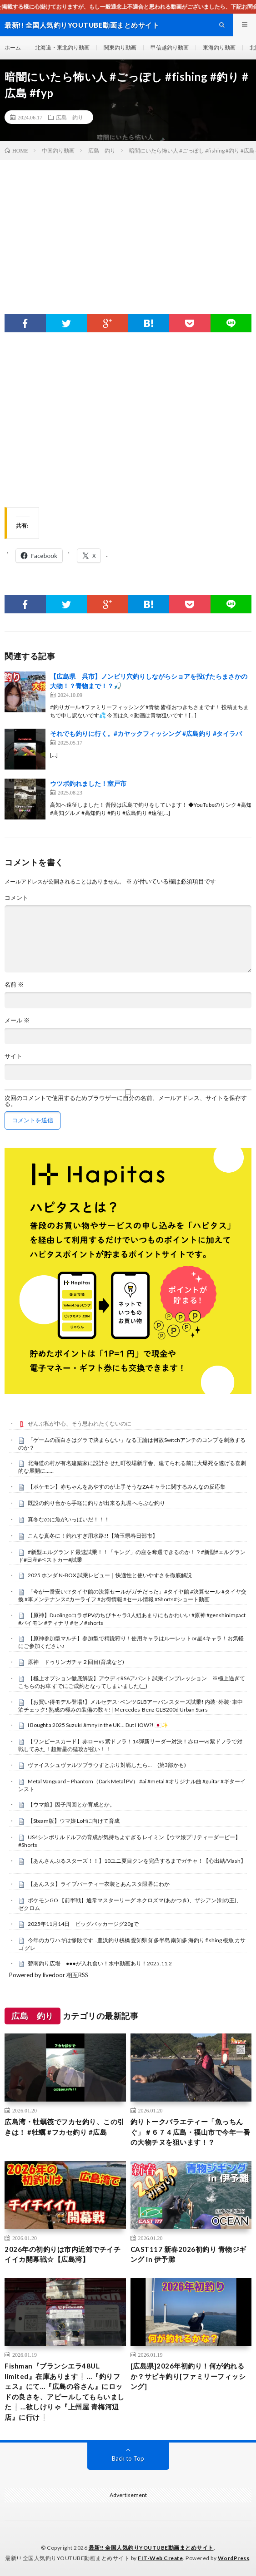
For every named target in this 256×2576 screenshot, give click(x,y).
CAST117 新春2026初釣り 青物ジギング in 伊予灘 (188, 2254)
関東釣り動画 (120, 47)
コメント (16, 898)
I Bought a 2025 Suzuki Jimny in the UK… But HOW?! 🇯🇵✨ (98, 1725)
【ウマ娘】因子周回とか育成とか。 (71, 1804)
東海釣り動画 (219, 47)
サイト (13, 1056)
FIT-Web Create (160, 2558)
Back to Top (128, 2458)
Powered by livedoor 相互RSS (48, 1975)
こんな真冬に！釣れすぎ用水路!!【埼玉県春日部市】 (93, 1535)
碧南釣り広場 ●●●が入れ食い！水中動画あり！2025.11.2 (100, 1963)
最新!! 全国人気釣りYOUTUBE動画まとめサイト (151, 2547)
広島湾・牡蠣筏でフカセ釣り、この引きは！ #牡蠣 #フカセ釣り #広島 (65, 2126)
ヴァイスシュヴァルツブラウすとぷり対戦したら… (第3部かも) (107, 1765)
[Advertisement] (128, 227)
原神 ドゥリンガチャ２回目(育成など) (76, 1661)
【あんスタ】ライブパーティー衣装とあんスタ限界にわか (99, 1883)
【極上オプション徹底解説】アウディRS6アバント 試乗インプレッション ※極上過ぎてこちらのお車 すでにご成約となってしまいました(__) (131, 1682)
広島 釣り (69, 117)
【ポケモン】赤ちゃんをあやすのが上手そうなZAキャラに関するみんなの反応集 (127, 1486)
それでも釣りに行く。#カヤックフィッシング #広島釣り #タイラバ (146, 733)
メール (17, 1020)
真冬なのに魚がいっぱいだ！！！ (69, 1519)
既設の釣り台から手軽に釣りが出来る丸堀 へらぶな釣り (96, 1503)
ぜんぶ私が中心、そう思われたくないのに (79, 1423)
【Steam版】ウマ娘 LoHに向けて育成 (74, 1820)
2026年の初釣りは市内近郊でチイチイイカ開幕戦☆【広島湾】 (62, 2254)
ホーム (13, 47)
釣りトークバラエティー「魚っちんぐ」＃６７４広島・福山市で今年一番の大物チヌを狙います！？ (191, 2131)
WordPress (234, 2558)
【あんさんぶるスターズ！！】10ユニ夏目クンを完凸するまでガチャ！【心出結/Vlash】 (137, 1860)
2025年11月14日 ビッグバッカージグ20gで (83, 1923)
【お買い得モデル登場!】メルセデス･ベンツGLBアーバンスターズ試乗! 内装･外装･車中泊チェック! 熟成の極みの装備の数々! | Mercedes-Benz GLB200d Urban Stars (130, 1705)
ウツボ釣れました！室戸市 (88, 783)
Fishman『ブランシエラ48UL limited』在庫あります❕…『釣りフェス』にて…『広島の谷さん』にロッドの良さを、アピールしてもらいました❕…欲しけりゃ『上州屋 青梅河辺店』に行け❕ (65, 2391)
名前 (14, 984)
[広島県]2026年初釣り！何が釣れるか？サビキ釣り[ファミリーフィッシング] (188, 2376)
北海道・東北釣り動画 (62, 47)
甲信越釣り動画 (170, 47)
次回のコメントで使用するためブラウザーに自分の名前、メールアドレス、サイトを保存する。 (126, 1101)
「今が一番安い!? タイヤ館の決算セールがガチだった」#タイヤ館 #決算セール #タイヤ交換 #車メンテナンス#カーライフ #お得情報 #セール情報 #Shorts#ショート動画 (132, 1595)
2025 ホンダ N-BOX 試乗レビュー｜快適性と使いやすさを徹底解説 (110, 1575)
